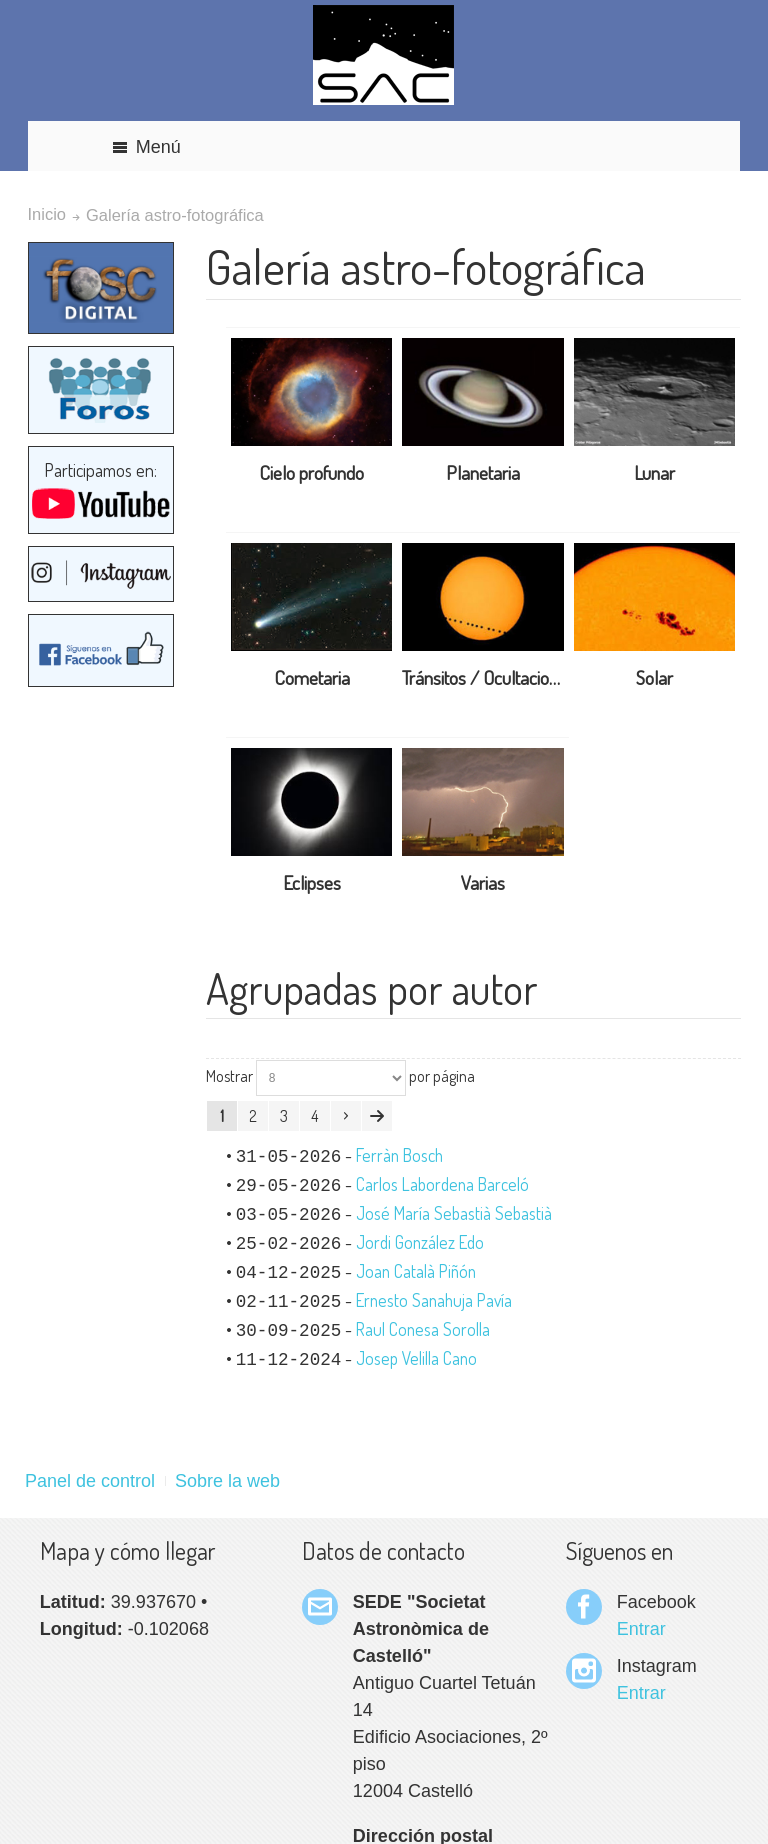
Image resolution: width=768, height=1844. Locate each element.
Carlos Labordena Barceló (442, 1184)
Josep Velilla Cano (416, 1358)
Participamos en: (101, 491)
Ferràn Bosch (399, 1155)
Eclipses (312, 882)
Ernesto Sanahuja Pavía (434, 1300)
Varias (483, 882)
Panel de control (90, 1481)
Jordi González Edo (420, 1242)
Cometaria (312, 677)
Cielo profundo (311, 472)
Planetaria (483, 472)
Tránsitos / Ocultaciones (488, 677)
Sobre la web (227, 1481)
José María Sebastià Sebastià (454, 1213)
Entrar (641, 1629)
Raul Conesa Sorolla (423, 1329)
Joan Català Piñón (416, 1271)
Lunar (654, 472)
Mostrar (229, 1076)
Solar (654, 677)
